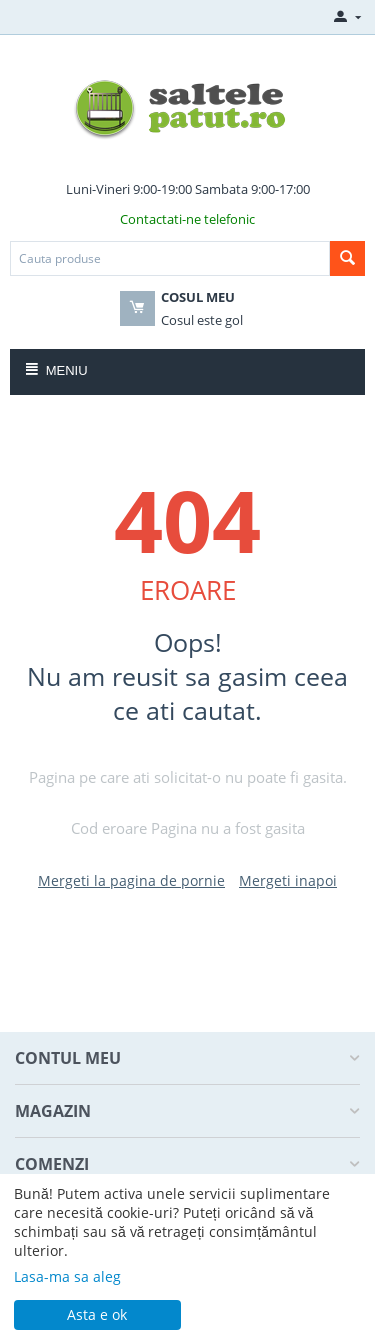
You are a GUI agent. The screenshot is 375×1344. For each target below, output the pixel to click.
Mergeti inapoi (288, 880)
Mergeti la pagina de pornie (131, 880)
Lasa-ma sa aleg (67, 1276)
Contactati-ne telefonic (187, 219)
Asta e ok (97, 1314)
